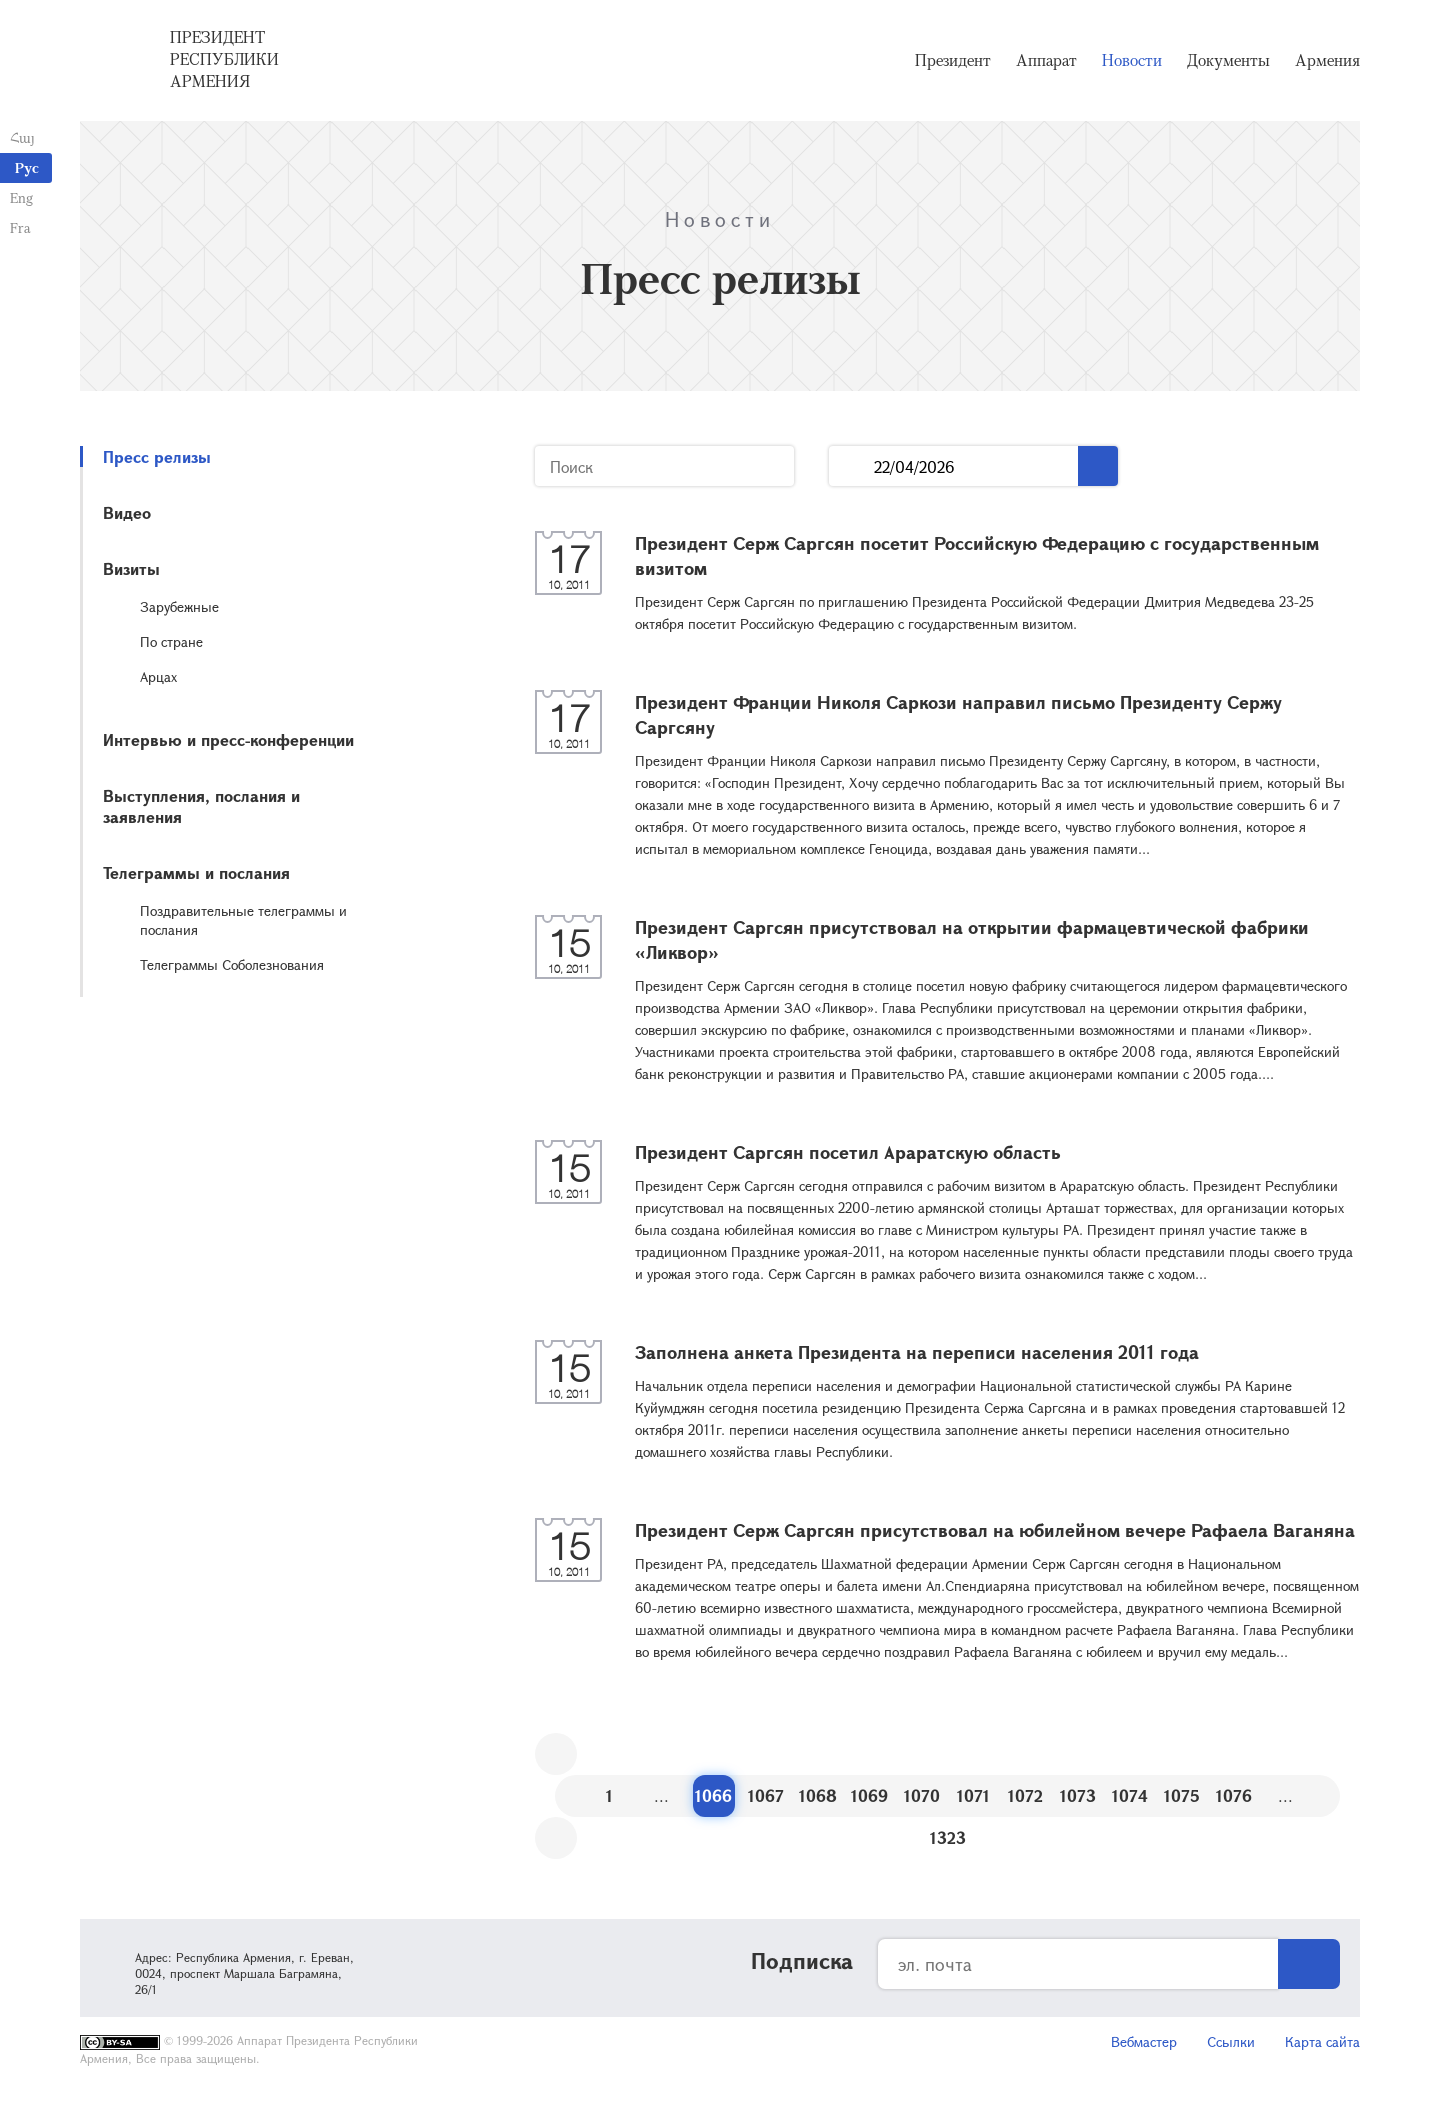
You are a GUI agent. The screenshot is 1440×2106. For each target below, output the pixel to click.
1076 (1234, 1795)
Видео (127, 512)
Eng (21, 197)
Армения (1327, 60)
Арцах (158, 676)
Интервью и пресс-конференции (228, 739)
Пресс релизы (157, 456)
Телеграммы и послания (196, 872)
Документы (1228, 60)
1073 (1078, 1795)
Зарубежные (179, 606)
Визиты (131, 568)
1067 (766, 1795)
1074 (1130, 1795)
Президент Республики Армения (224, 59)
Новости (1132, 60)
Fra (20, 227)
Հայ (22, 137)
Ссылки (1231, 2041)
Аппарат (1046, 60)
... (851, 466)
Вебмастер (1144, 2041)
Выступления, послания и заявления (201, 806)
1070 (922, 1795)
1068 (818, 1795)
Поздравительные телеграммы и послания (243, 920)
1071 (973, 1795)
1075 (1182, 1795)
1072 (1025, 1795)
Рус (27, 167)
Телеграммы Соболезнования (232, 964)
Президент (953, 60)
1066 (713, 1795)
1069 (869, 1795)
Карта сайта (1322, 2041)
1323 (948, 1837)
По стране (171, 641)
